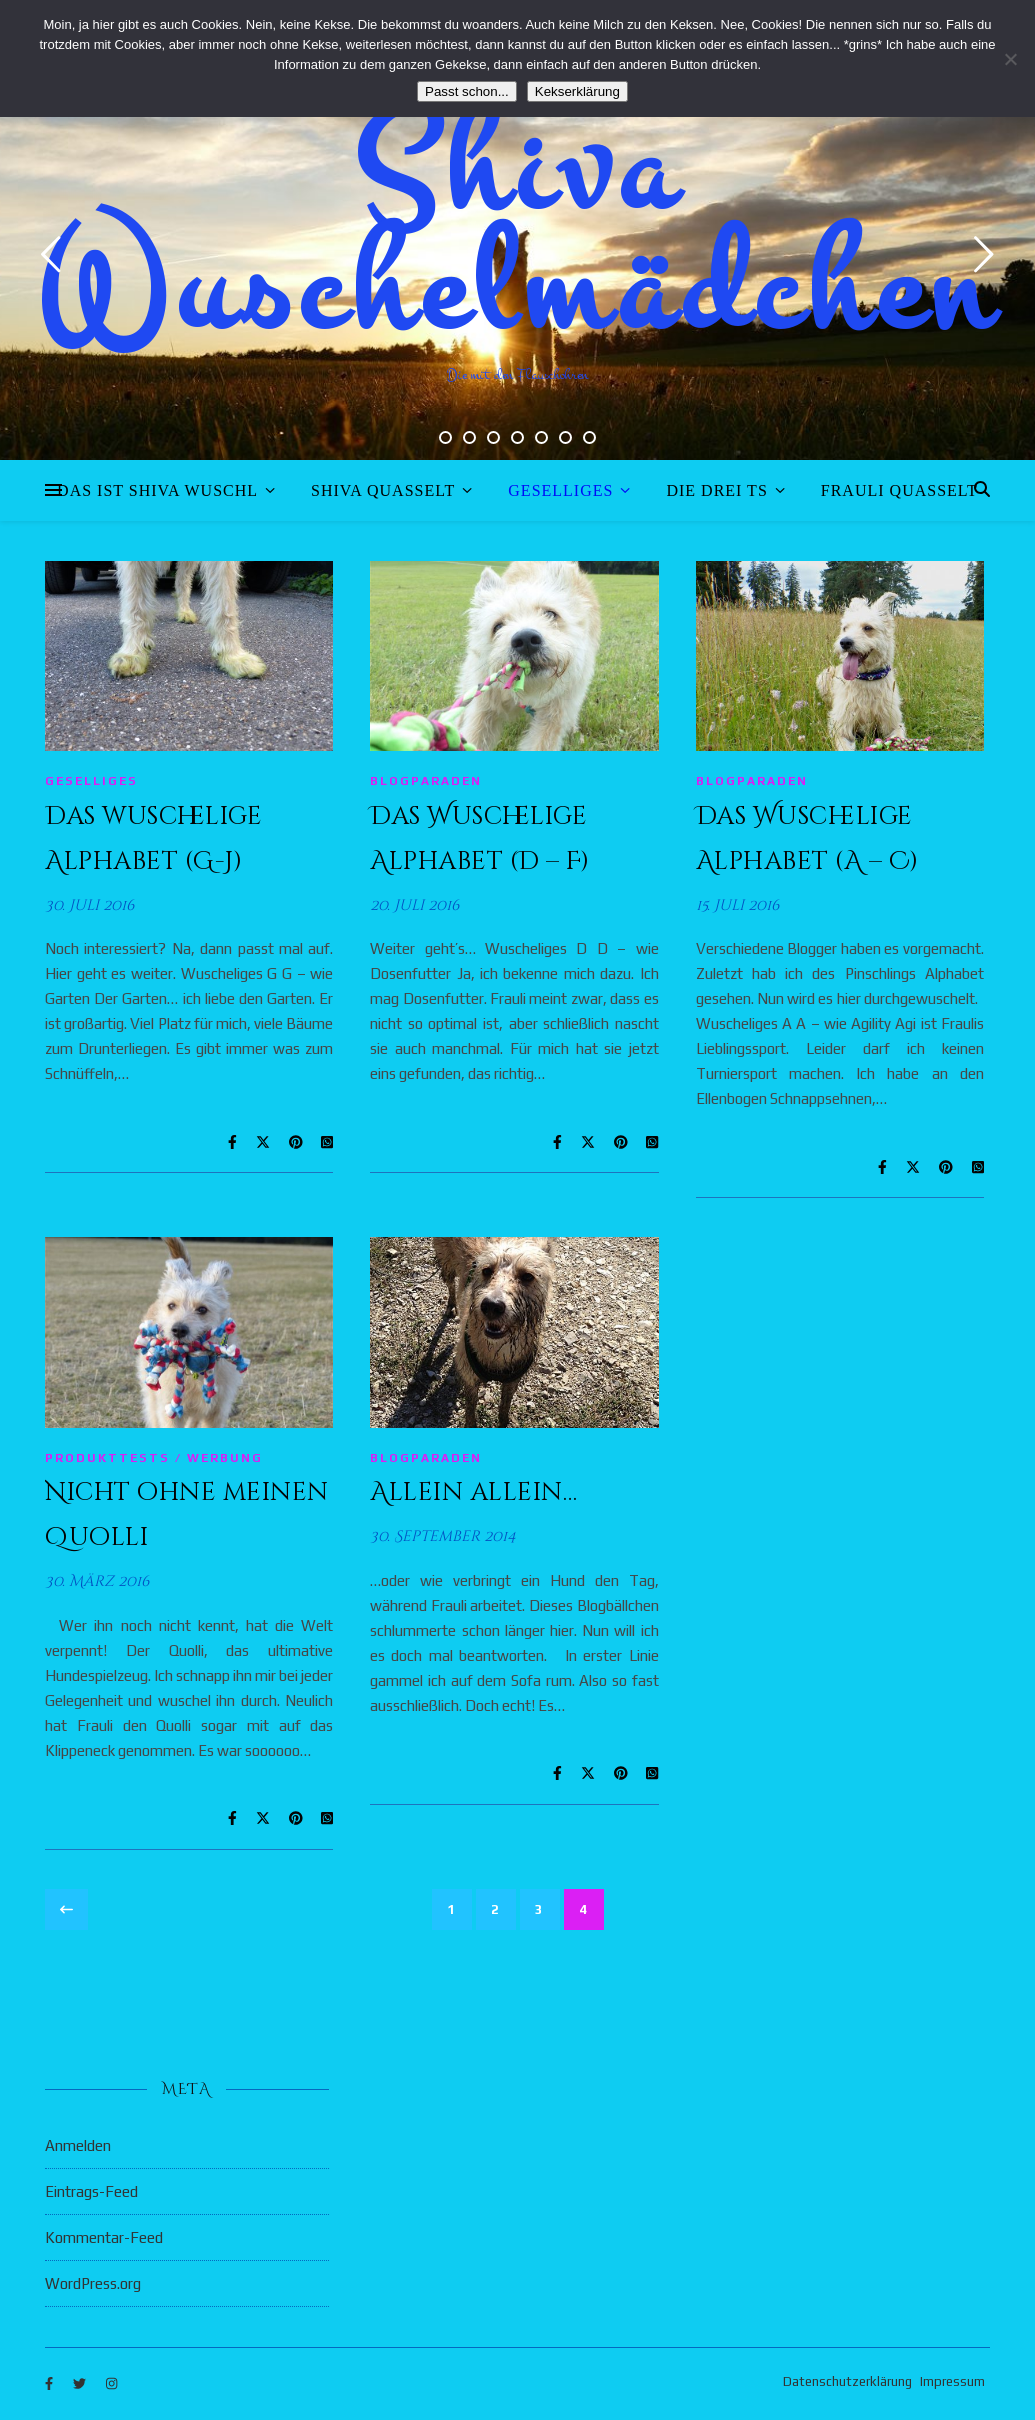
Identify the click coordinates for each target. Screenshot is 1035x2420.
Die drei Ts (716, 490)
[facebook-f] (50, 2384)
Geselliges (560, 490)
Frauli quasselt (899, 490)
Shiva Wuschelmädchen (517, 230)
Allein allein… (473, 1492)
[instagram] (111, 2384)
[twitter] (81, 2384)
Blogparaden (426, 781)
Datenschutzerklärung (847, 2381)
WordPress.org (93, 2283)
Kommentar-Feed (104, 2237)
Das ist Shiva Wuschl (157, 490)
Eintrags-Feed (91, 2191)
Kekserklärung (577, 91)
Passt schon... (467, 91)
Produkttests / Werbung (154, 1458)
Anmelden (78, 2145)
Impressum (952, 2381)
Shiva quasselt (383, 490)
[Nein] (1010, 59)
